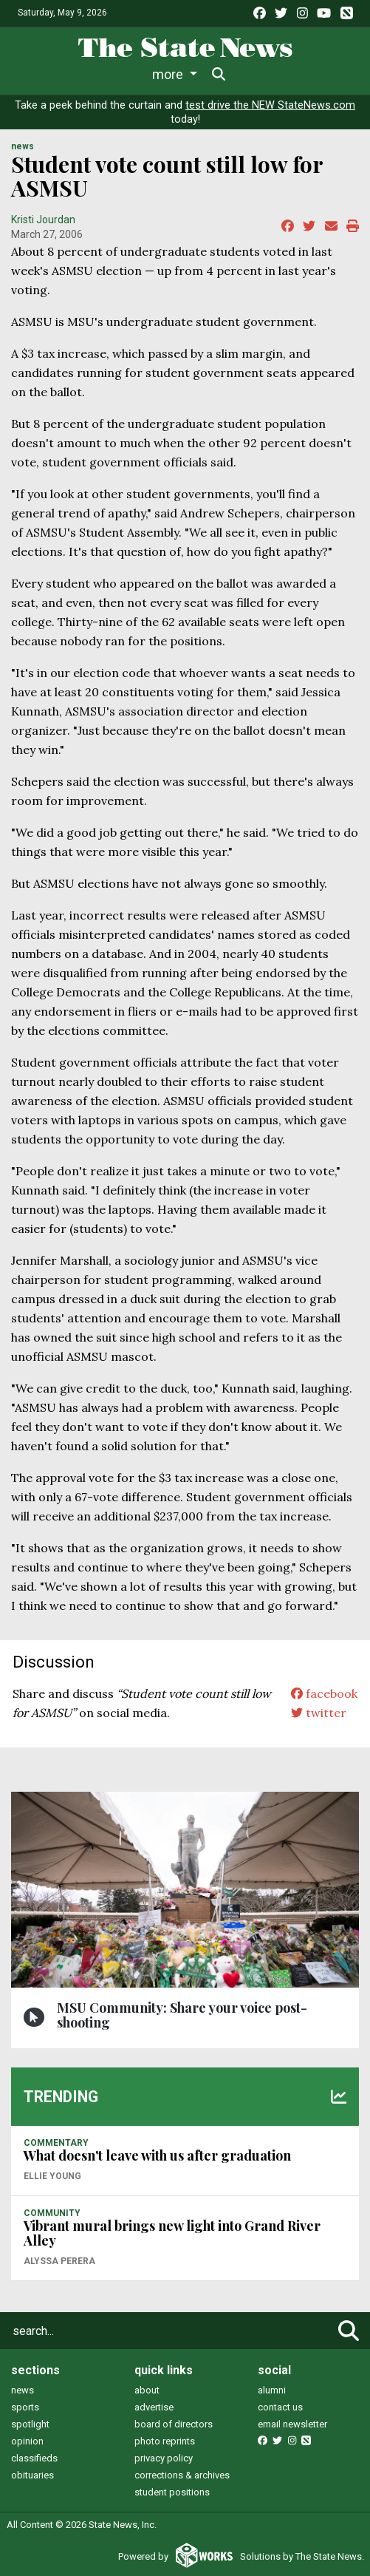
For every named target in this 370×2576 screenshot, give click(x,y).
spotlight (30, 2424)
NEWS (22, 146)
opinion (27, 2441)
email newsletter (292, 2424)
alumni (272, 2390)
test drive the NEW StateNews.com (270, 105)
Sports (143, 74)
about (147, 2390)
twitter (318, 1712)
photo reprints (164, 2441)
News (37, 74)
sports (25, 2407)
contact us (280, 2407)
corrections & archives (182, 2475)
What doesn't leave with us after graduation (157, 2155)
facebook (324, 1693)
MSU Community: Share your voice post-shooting (182, 2015)
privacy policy (163, 2458)
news (22, 2390)
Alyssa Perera (59, 2261)
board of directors (173, 2424)
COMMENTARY (56, 2143)
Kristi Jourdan (43, 219)
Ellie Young (52, 2176)
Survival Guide (228, 74)
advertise (154, 2407)
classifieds (34, 2458)
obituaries (32, 2475)
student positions (172, 2492)
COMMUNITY (52, 2213)
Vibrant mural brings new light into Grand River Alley (172, 2233)
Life (89, 74)
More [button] (300, 74)
